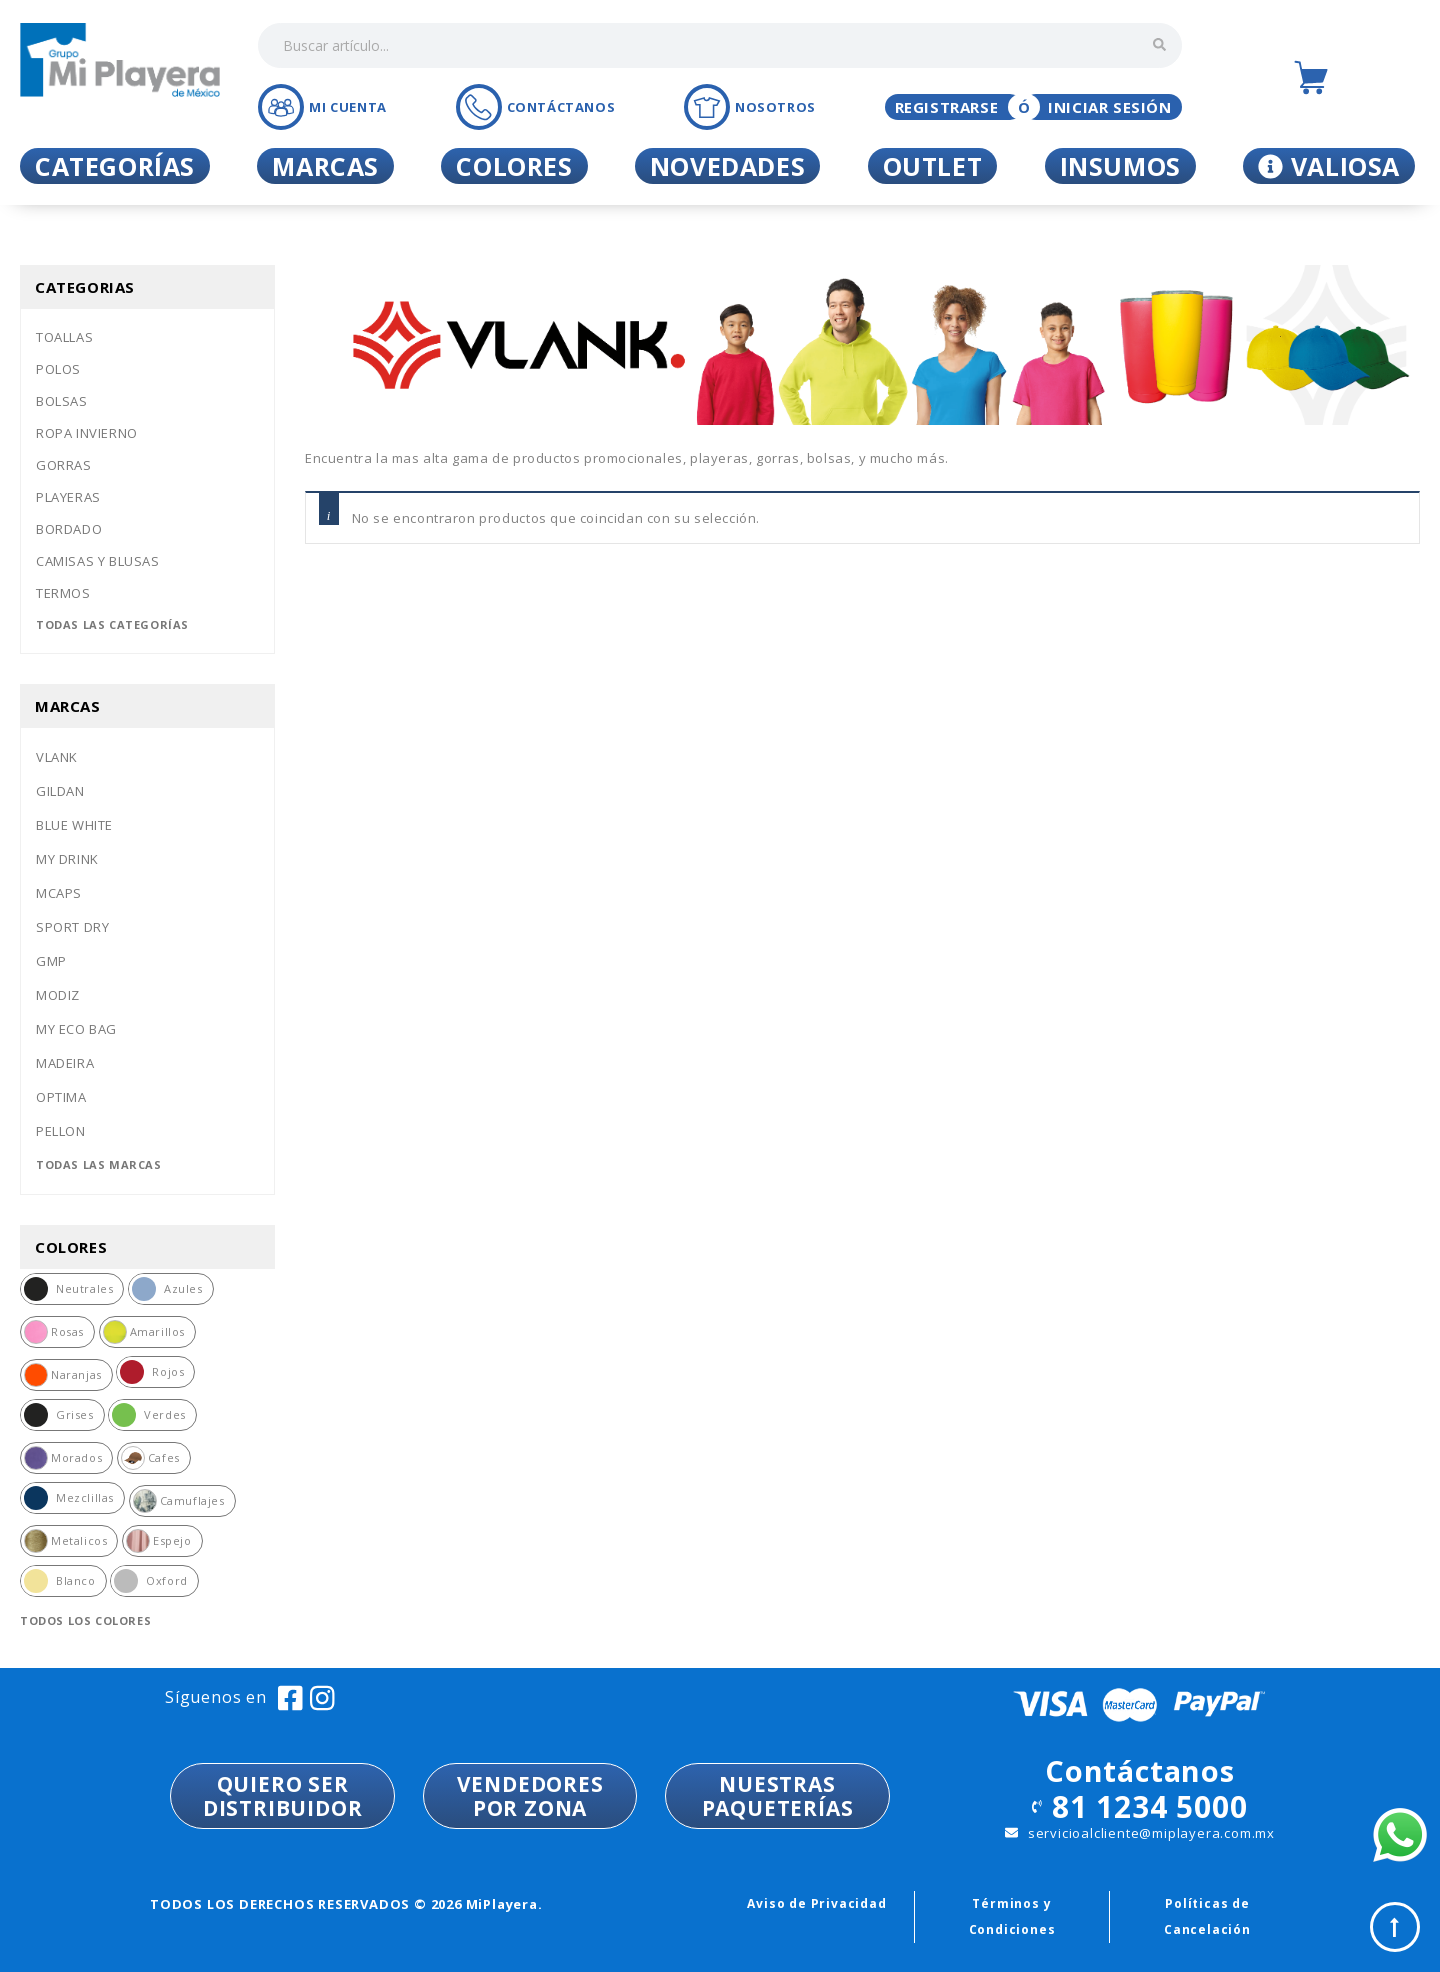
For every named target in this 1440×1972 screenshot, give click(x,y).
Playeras (68, 497)
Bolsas (62, 401)
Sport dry (72, 927)
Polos (58, 369)
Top (1395, 1927)
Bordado (69, 529)
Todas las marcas (99, 1164)
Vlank (57, 757)
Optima (61, 1097)
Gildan (60, 791)
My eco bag (76, 1029)
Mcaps (59, 893)
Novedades (727, 166)
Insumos (1120, 166)
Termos (63, 593)
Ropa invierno (87, 433)
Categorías (115, 166)
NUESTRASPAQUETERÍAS (778, 1796)
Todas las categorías (112, 624)
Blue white (74, 825)
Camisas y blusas (98, 561)
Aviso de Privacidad (816, 1903)
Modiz (58, 995)
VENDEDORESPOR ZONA (530, 1796)
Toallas (64, 337)
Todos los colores (85, 1620)
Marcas (325, 166)
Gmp (51, 961)
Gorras (64, 465)
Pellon (61, 1131)
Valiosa (1329, 166)
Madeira (65, 1063)
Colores (514, 166)
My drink (67, 859)
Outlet (933, 166)
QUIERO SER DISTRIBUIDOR (283, 1796)
